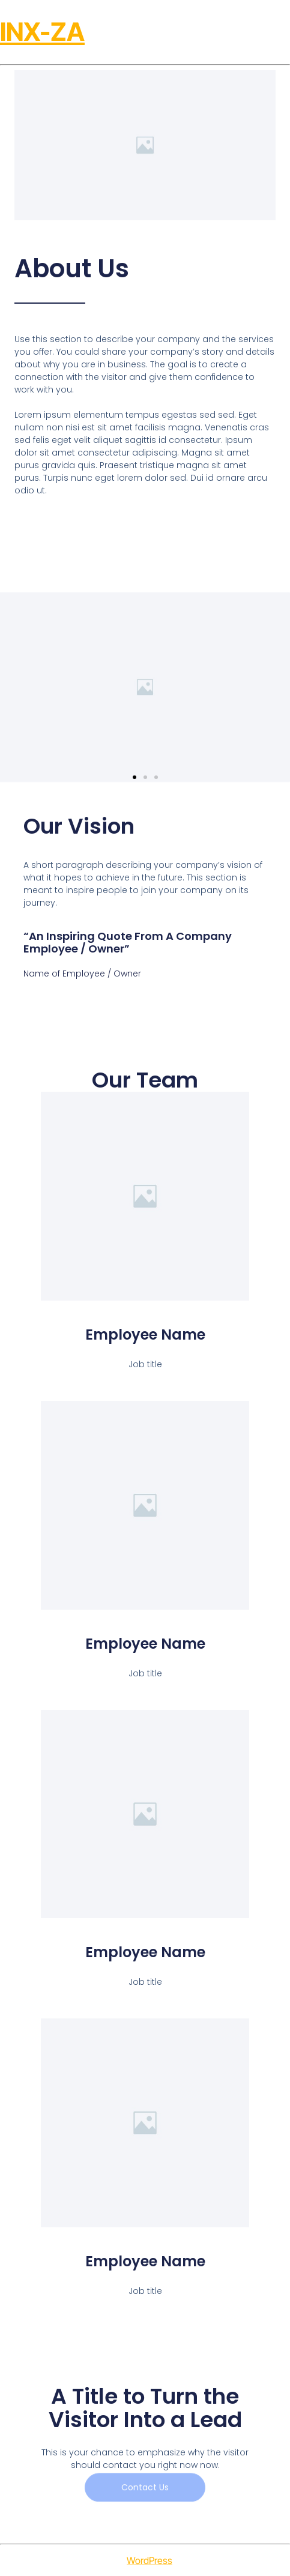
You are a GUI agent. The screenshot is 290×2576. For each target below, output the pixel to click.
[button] (134, 777)
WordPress (149, 2560)
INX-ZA (42, 31)
